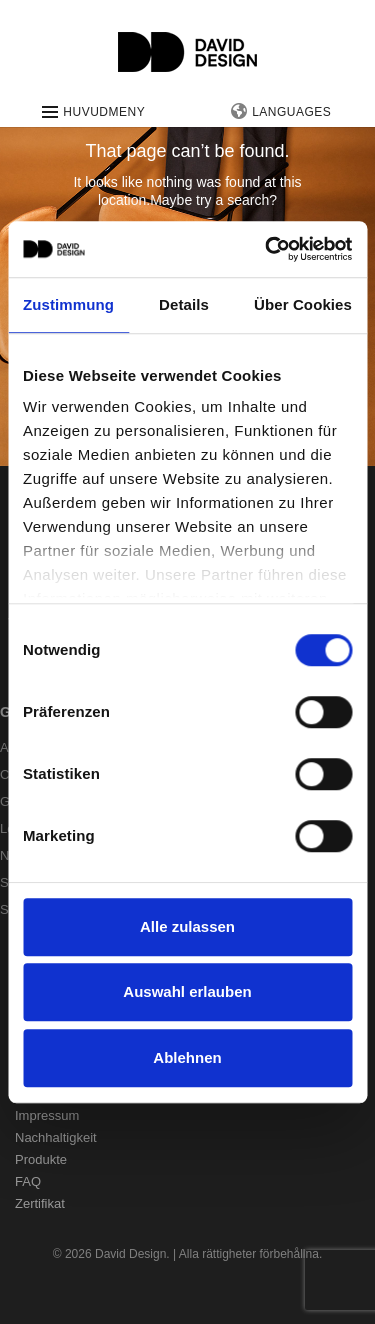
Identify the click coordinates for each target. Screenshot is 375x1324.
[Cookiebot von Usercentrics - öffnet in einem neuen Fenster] (267, 249)
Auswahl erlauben (187, 991)
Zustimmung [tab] (68, 304)
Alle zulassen (187, 926)
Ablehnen (187, 1057)
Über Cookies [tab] (303, 304)
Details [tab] (184, 304)
